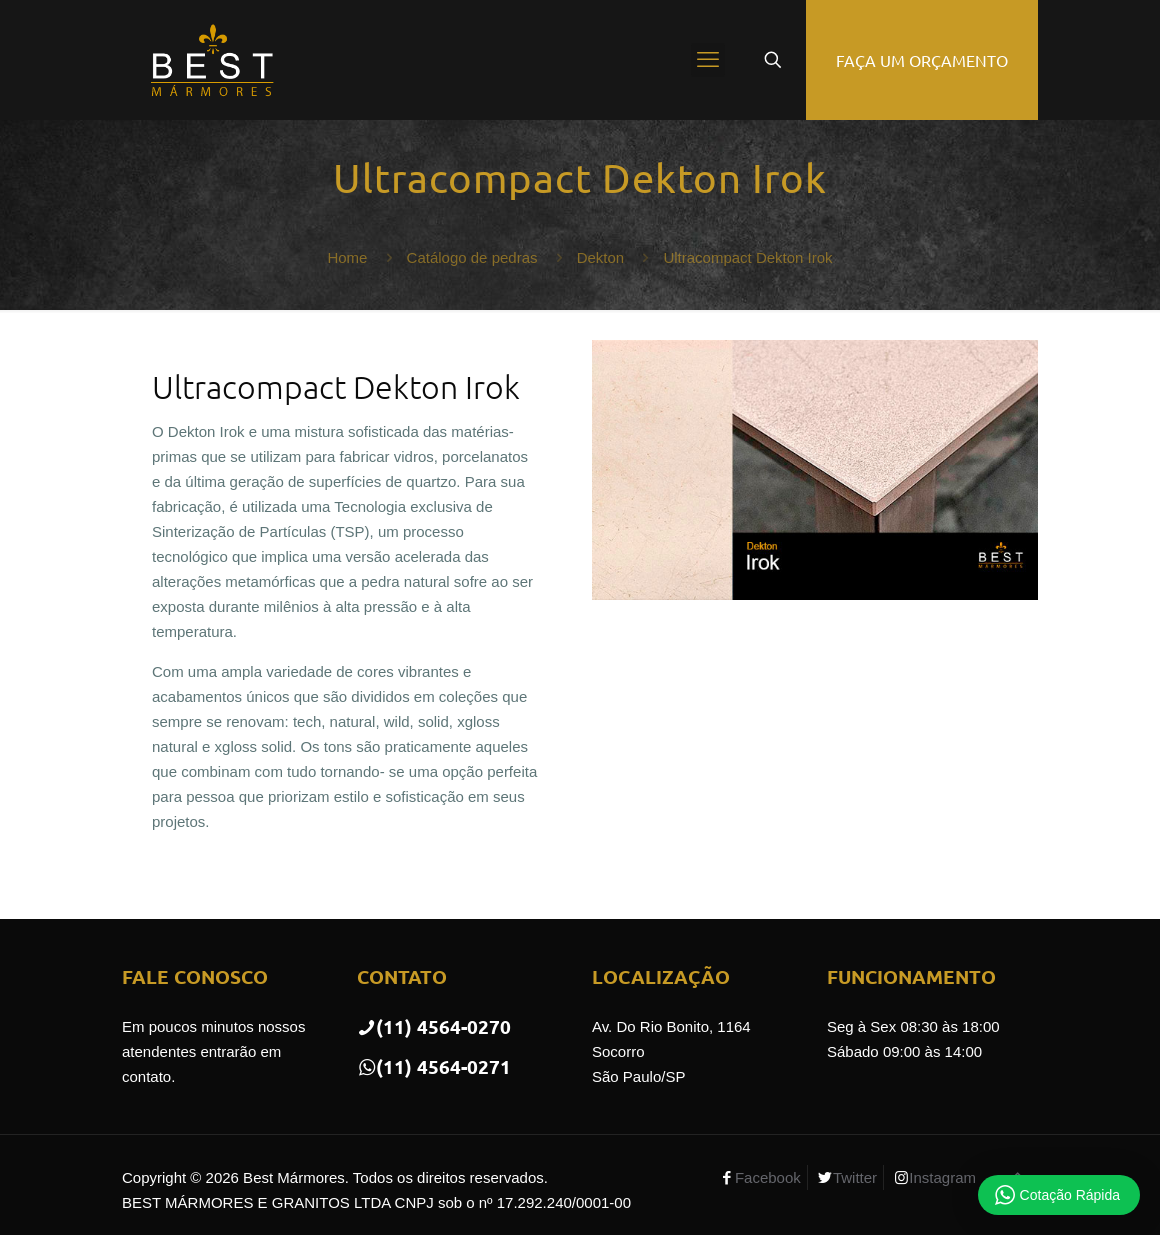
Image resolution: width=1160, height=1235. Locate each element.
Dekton (601, 257)
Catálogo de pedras (472, 257)
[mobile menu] (708, 60)
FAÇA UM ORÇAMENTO (922, 60)
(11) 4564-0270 (434, 1026)
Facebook (768, 1177)
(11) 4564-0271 (434, 1066)
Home (347, 257)
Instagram (942, 1177)
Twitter (855, 1177)
